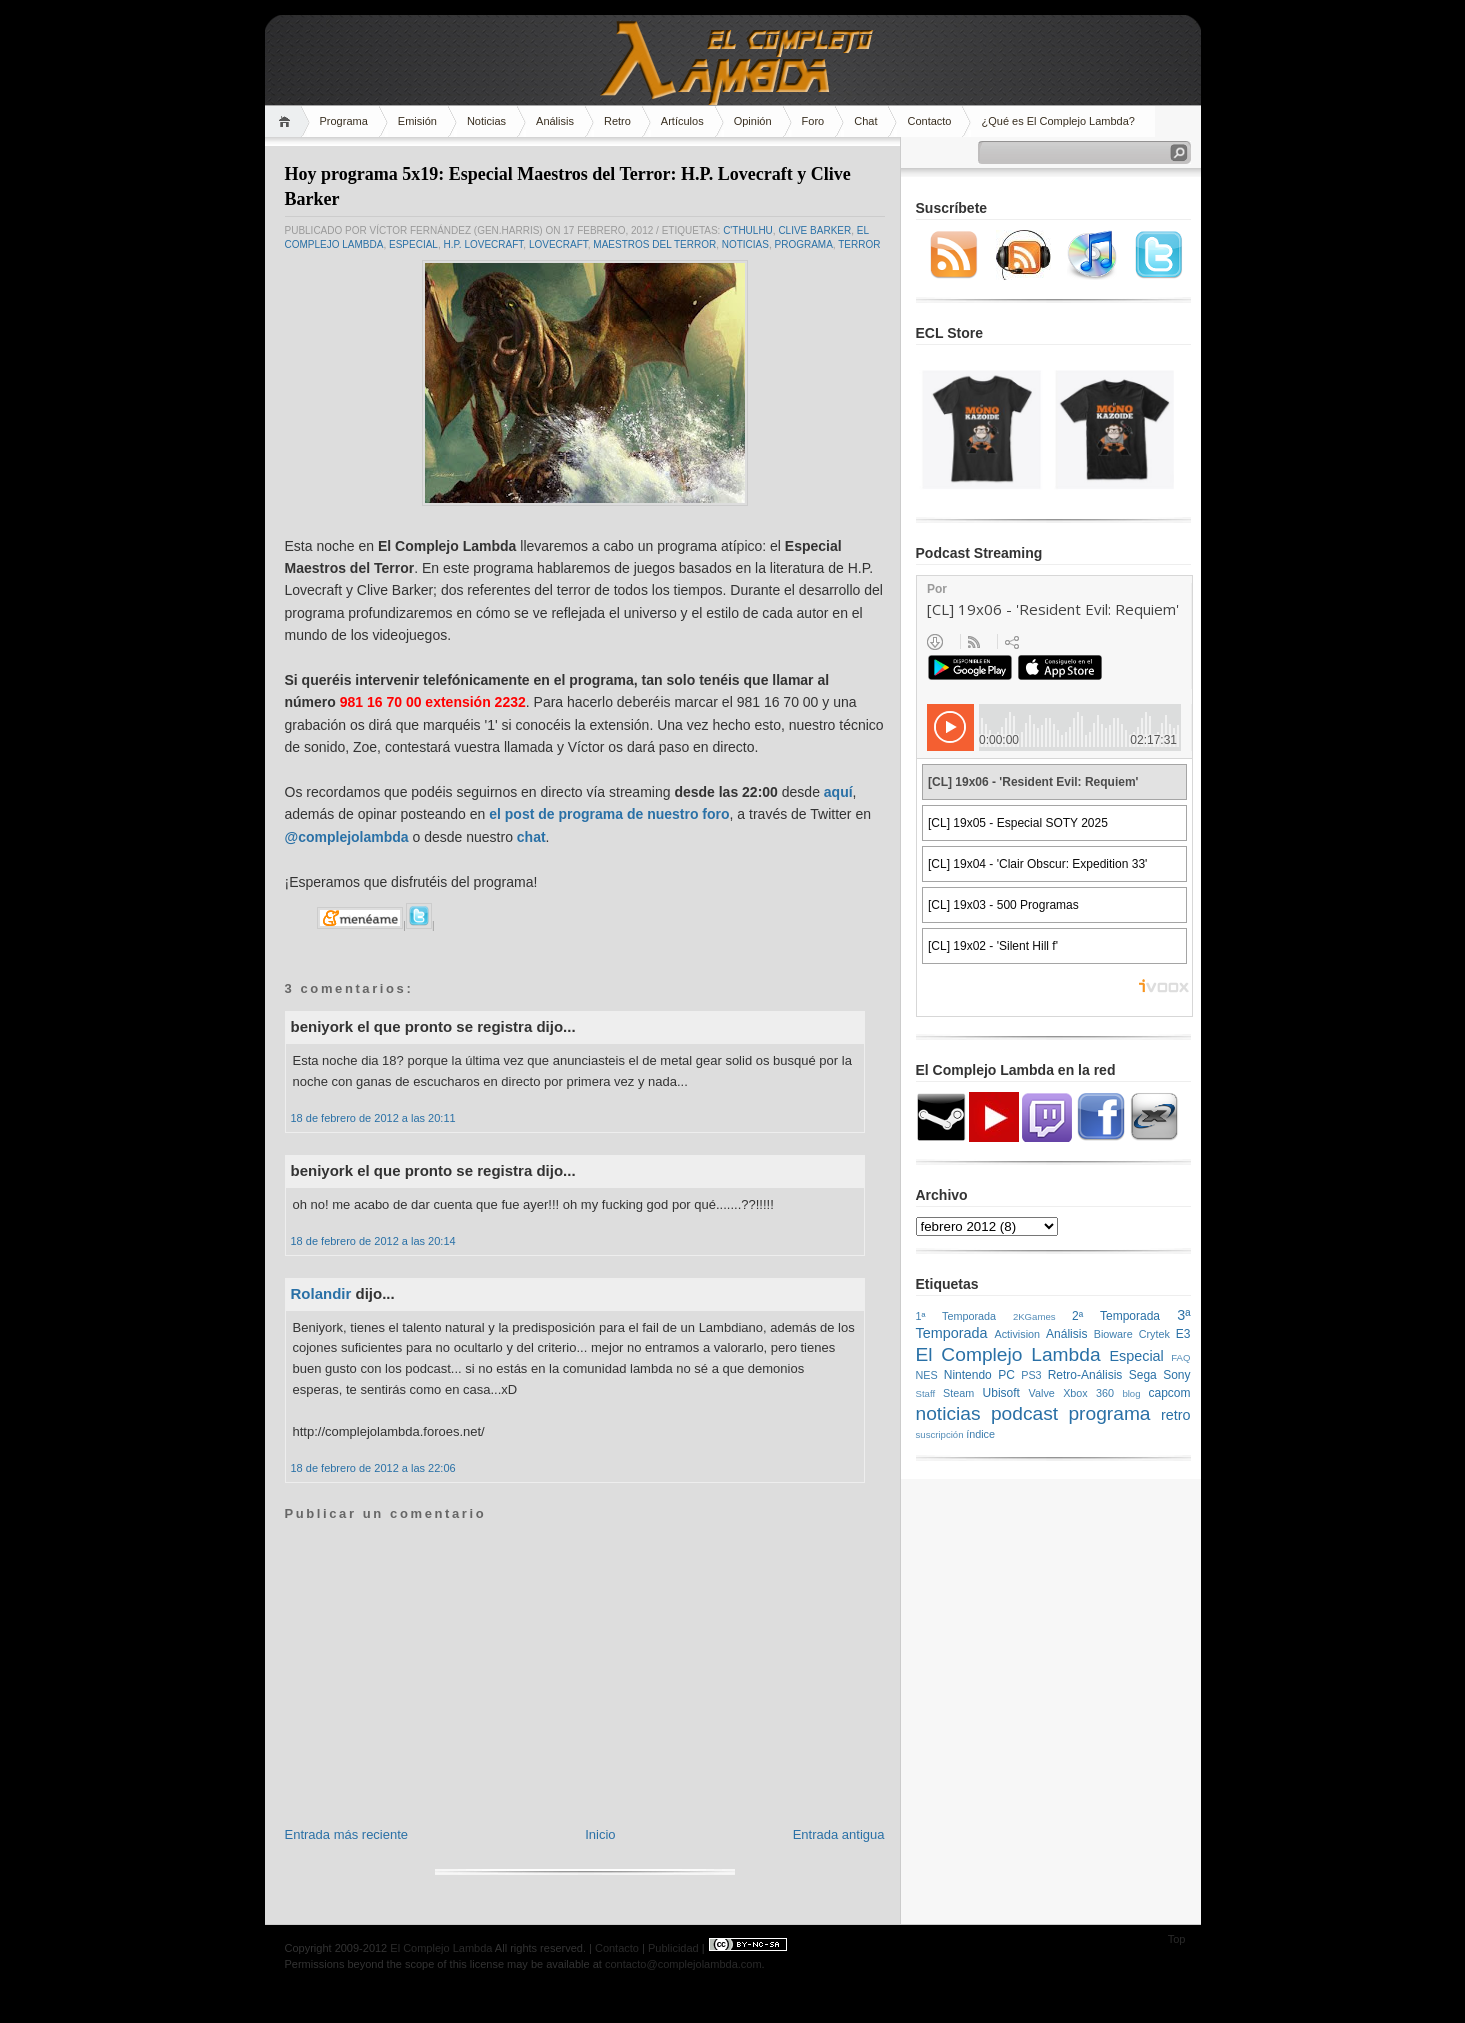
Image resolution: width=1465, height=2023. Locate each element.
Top (1177, 1939)
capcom (1170, 1393)
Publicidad (673, 1948)
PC (1006, 1375)
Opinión (753, 121)
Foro (813, 121)
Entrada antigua (839, 1834)
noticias (745, 244)
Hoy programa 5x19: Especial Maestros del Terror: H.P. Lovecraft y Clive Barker (568, 186)
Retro (617, 121)
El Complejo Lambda (1008, 1354)
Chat (865, 121)
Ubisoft (1001, 1393)
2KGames (1034, 1316)
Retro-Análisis (1085, 1375)
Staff (926, 1393)
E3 (1183, 1334)
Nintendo (968, 1375)
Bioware (1113, 1334)
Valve (1042, 1393)
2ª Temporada (1116, 1316)
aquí (838, 792)
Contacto (929, 121)
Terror (859, 244)
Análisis (555, 121)
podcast (1024, 1413)
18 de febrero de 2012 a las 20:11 (373, 1118)
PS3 (1031, 1375)
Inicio (600, 1834)
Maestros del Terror (654, 244)
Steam (958, 1393)
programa (804, 244)
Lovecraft (558, 244)
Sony (1176, 1375)
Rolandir (321, 1293)
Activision (1017, 1334)
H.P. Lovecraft (483, 244)
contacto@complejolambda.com (683, 1964)
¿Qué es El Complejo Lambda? (1057, 121)
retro (1176, 1415)
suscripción (940, 1434)
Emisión (417, 121)
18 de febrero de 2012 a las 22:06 (373, 1468)
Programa (344, 121)
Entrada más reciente (347, 1834)
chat (531, 837)
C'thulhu (748, 230)
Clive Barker (814, 230)
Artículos (682, 121)
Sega (1143, 1375)
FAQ (1180, 1357)
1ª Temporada (956, 1316)
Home (287, 121)
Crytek (1154, 1334)
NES (927, 1375)
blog (1131, 1393)
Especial (413, 244)
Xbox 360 (1088, 1393)
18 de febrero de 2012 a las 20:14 (373, 1241)
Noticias (486, 121)
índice (980, 1434)
